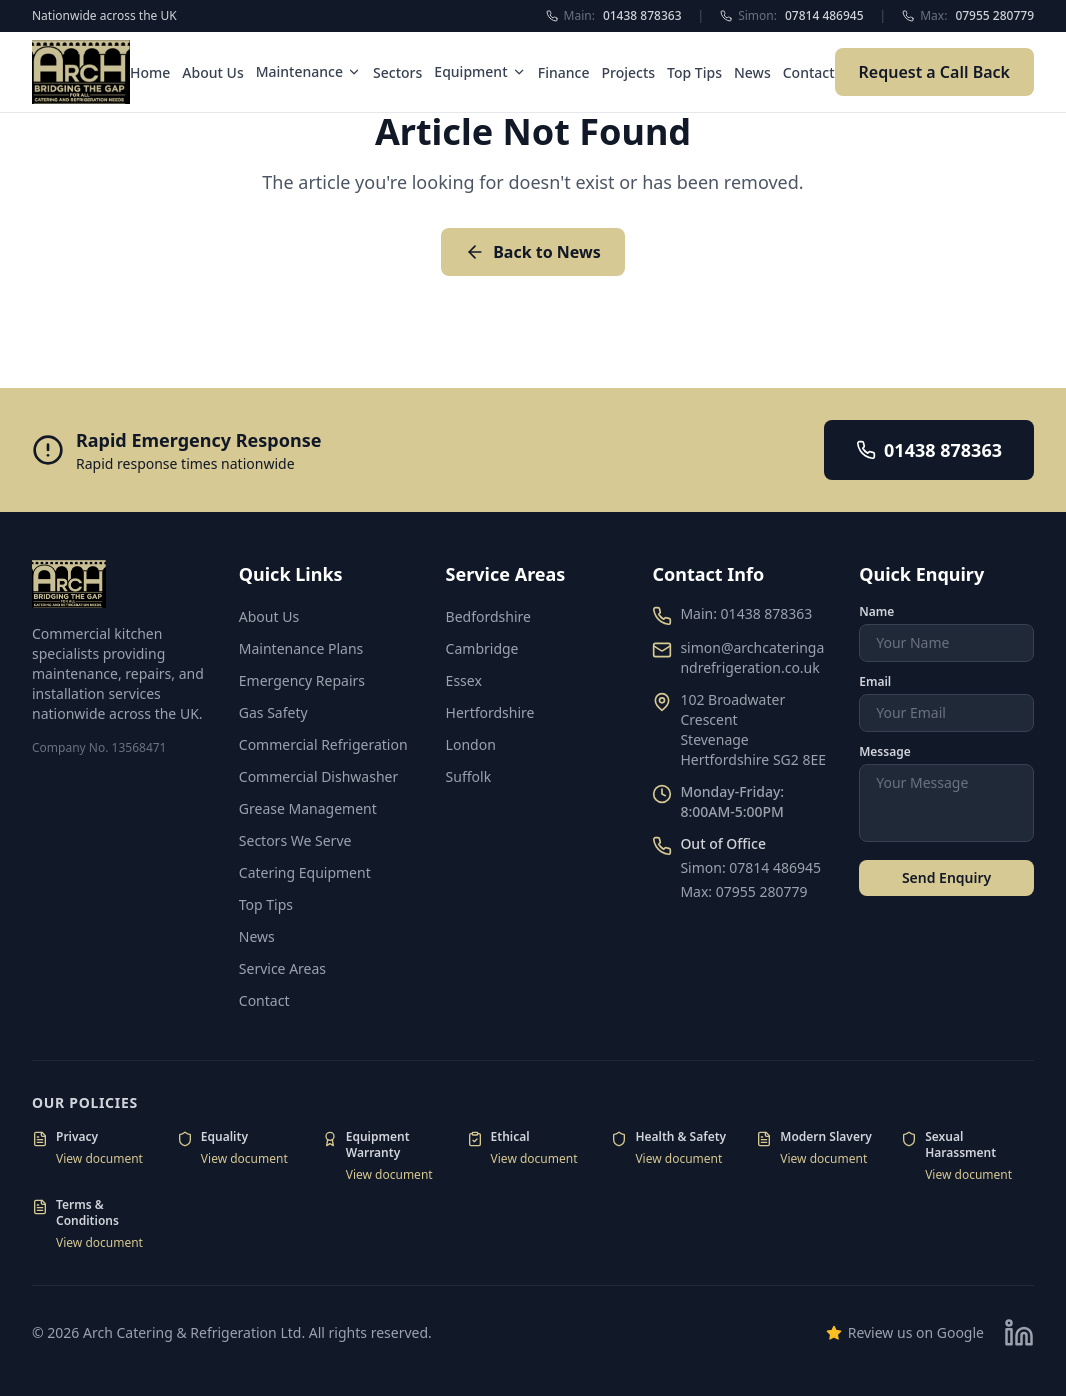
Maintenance (308, 71)
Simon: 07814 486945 (750, 867)
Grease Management (308, 808)
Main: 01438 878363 (746, 613)
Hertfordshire (490, 712)
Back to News (533, 252)
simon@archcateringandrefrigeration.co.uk (752, 657)
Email (875, 682)
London (471, 744)
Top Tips (694, 72)
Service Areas (282, 968)
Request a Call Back (934, 72)
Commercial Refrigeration (323, 744)
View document (99, 1158)
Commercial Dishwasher (318, 776)
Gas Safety (273, 712)
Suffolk (469, 776)
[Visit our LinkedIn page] (1019, 1333)
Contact (809, 72)
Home (150, 72)
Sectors (397, 72)
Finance (564, 72)
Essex (464, 680)
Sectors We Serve (295, 840)
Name (876, 612)
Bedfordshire (488, 616)
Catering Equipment (305, 872)
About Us (212, 72)
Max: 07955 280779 (743, 891)
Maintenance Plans (301, 648)
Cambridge (482, 648)
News (752, 72)
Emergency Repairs (302, 680)
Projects (629, 72)
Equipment (480, 71)
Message (885, 752)
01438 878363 (929, 450)
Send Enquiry (946, 877)
